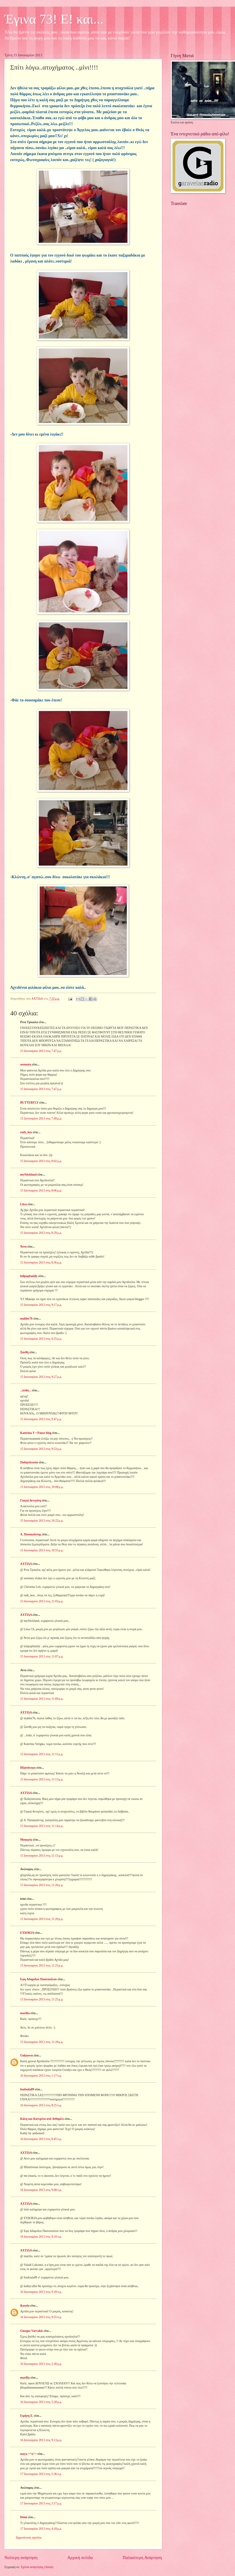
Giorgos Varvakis (31, 2331)
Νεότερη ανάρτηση (20, 2557)
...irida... (25, 1390)
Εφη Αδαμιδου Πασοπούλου (38, 1979)
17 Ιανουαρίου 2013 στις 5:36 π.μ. (41, 2474)
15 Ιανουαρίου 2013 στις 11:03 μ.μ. (41, 1601)
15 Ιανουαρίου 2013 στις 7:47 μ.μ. (41, 1051)
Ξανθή (24, 1352)
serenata (25, 1064)
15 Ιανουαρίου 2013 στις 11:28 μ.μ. (41, 2042)
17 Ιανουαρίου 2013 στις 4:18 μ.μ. (41, 2528)
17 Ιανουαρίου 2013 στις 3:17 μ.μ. (41, 2503)
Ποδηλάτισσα (29, 1462)
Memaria (26, 1839)
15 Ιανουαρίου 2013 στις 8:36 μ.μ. (41, 1262)
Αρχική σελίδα (80, 2557)
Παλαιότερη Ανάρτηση (142, 2557)
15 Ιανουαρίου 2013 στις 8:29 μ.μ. (41, 1232)
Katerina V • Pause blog (35, 1433)
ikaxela (24, 2305)
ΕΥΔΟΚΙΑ (27, 1932)
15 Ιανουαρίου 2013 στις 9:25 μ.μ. (41, 1338)
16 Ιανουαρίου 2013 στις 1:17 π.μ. (41, 2075)
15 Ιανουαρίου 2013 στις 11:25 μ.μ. (41, 1999)
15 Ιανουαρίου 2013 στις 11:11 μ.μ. (41, 1754)
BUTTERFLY (29, 1102)
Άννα (23, 1246)
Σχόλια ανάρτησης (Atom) (37, 2567)
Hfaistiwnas (28, 1767)
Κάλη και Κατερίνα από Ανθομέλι (42, 2118)
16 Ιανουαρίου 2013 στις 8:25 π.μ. (41, 2105)
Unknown (26, 2055)
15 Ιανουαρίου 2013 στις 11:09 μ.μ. (41, 1698)
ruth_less (26, 1132)
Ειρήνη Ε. (26, 2415)
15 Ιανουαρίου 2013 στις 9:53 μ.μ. (41, 1449)
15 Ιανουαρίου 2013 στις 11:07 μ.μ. (41, 1656)
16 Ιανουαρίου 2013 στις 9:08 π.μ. (41, 2190)
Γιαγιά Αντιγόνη (30, 1500)
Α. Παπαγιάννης (30, 1534)
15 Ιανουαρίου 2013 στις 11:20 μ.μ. (41, 1885)
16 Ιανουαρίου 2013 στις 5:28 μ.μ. (41, 2402)
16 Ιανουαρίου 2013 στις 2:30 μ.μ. (41, 2364)
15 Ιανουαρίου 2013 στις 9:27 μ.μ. (41, 1377)
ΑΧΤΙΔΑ (26, 1563)
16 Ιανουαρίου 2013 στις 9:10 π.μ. (41, 2236)
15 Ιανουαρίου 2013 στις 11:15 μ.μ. (41, 1855)
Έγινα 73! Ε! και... (54, 19)
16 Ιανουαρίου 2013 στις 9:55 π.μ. (41, 2317)
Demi (23, 2517)
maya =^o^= (28, 2453)
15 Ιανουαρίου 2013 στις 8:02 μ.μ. (41, 1161)
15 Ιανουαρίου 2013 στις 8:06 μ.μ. (41, 1190)
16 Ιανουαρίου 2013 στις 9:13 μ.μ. (41, 2440)
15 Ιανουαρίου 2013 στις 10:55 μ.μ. (42, 1550)
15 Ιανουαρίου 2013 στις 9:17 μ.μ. (41, 1304)
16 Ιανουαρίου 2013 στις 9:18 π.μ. (41, 2292)
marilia (25, 2013)
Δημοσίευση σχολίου (29, 2537)
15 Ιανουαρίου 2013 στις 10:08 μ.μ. (42, 1487)
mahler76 (26, 1318)
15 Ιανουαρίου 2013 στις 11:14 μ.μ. (41, 1826)
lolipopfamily (28, 1276)
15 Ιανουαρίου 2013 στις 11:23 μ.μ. (41, 1965)
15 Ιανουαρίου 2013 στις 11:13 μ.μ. (41, 1779)
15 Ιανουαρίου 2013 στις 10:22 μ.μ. (42, 1520)
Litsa (23, 1204)
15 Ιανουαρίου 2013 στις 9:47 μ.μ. (41, 1419)
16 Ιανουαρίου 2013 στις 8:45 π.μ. (41, 2139)
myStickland (28, 1174)
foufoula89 (27, 2089)
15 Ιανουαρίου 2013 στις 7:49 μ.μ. (41, 1118)
